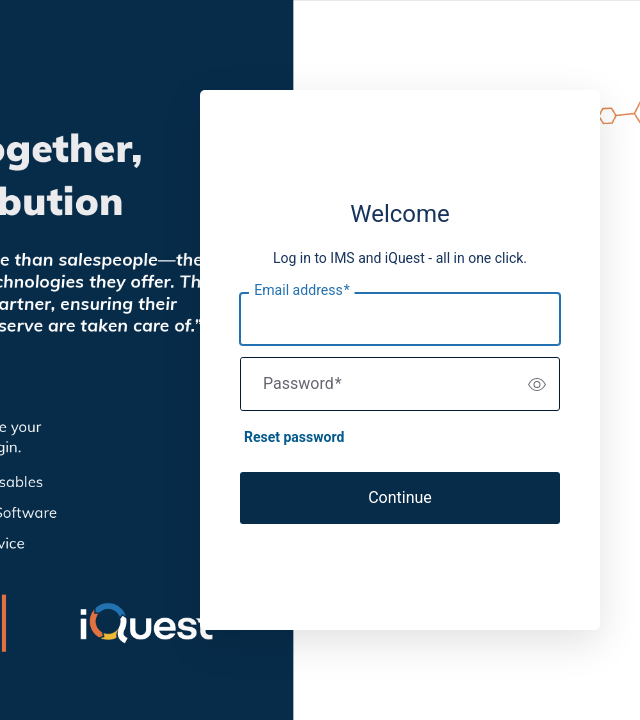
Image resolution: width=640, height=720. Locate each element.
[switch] (537, 384)
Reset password (294, 437)
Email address (301, 291)
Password (302, 384)
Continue (400, 497)
